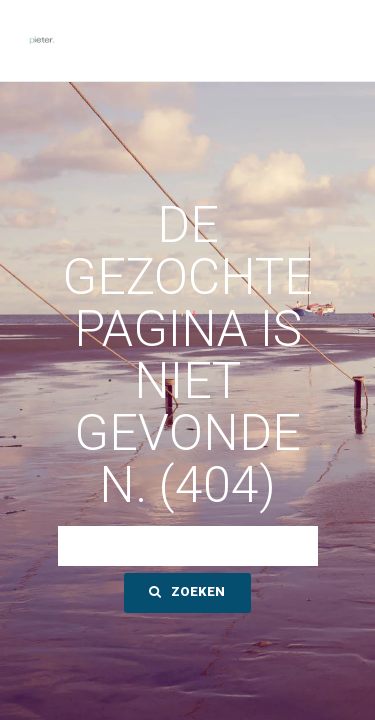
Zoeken (187, 591)
